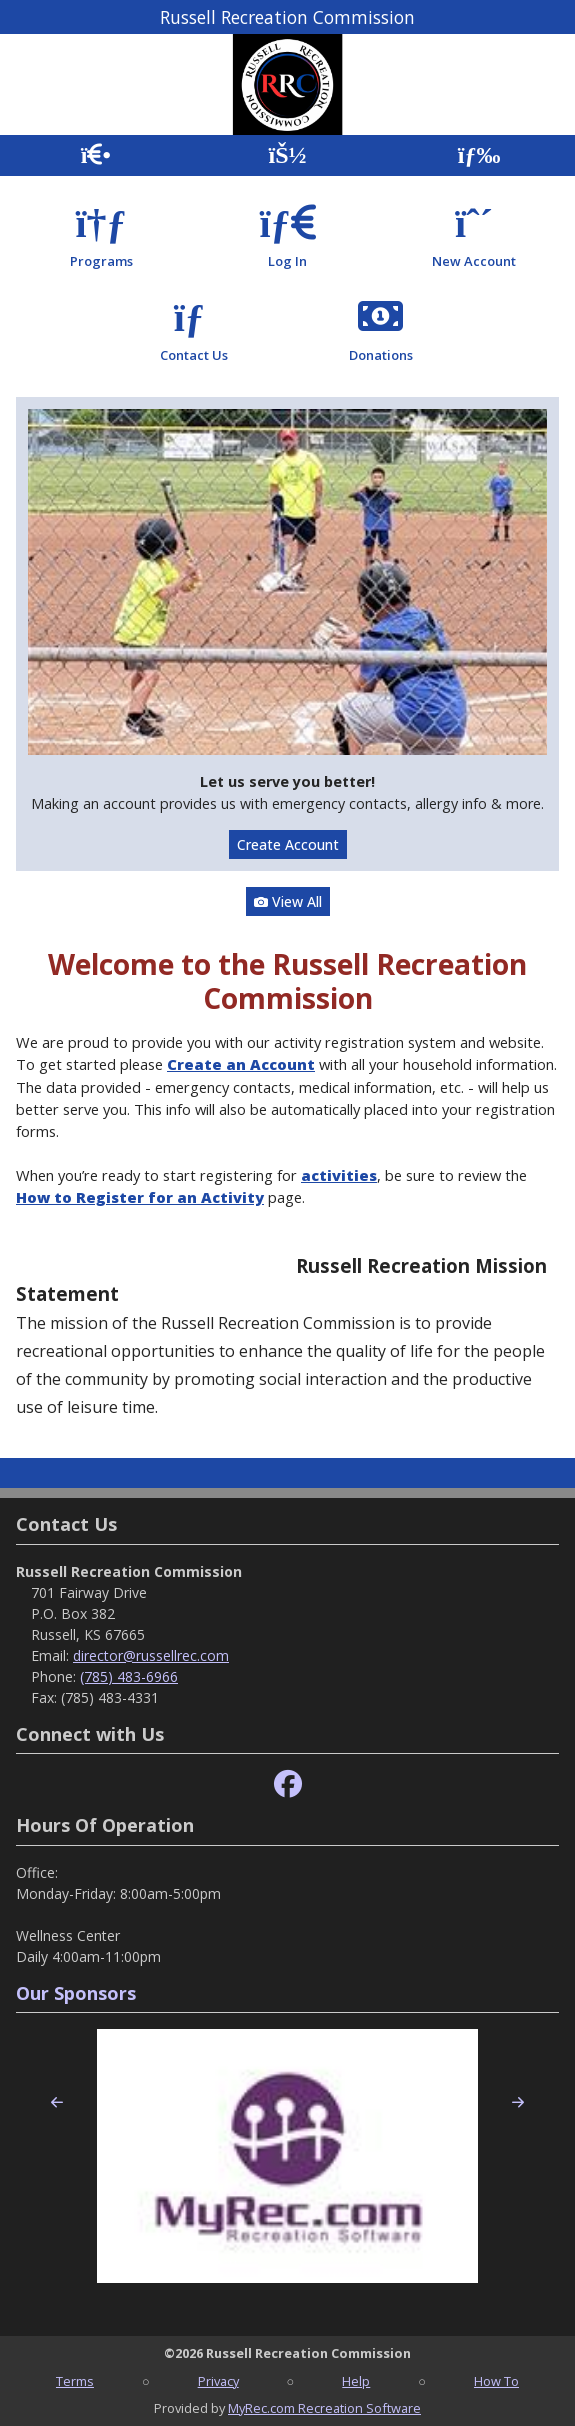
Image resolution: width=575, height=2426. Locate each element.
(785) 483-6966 (129, 1676)
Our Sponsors (76, 1993)
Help (356, 2381)
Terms (75, 2381)
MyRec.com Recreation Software (324, 2408)
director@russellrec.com (151, 1655)
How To (496, 2381)
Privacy (218, 2381)
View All (288, 901)
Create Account (288, 844)
